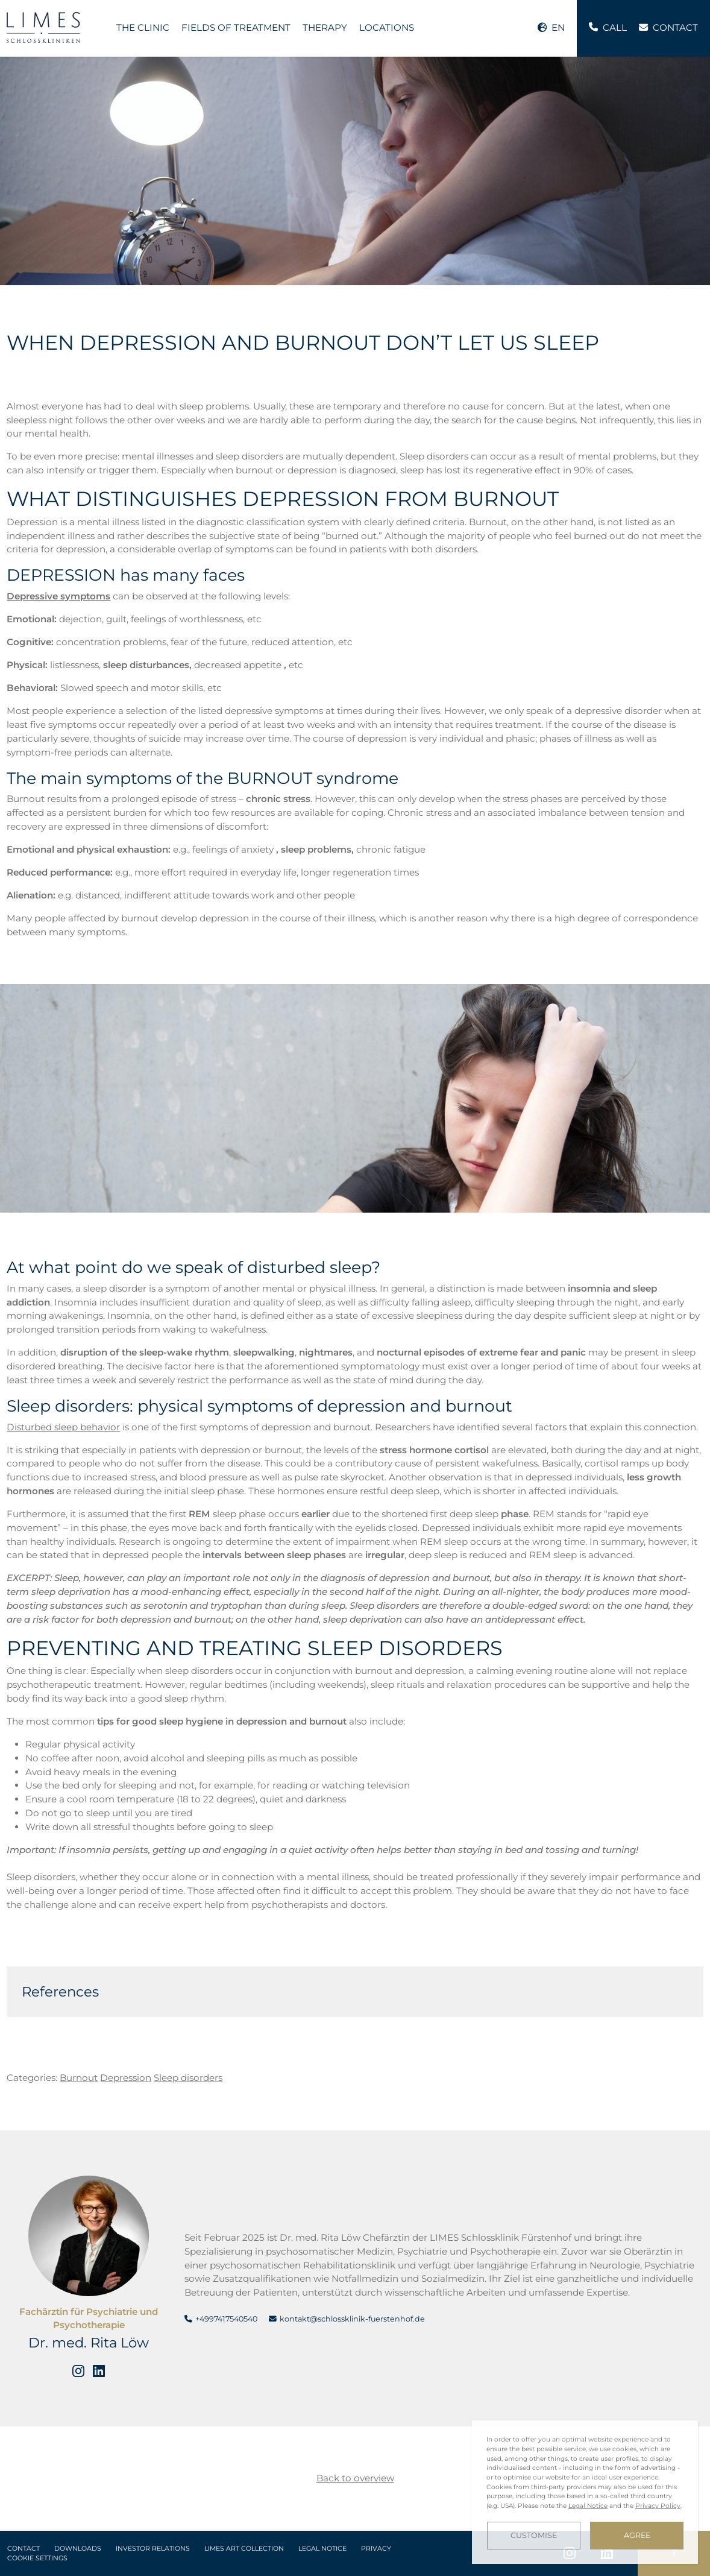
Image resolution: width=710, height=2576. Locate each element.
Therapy (325, 27)
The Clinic (142, 27)
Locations (386, 27)
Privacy (376, 2548)
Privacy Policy (657, 2506)
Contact (23, 2548)
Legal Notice (322, 2548)
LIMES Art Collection (244, 2548)
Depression (125, 2077)
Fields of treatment (236, 27)
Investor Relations (153, 2548)
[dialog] (585, 2492)
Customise (534, 2535)
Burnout (79, 2077)
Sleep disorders (188, 2077)
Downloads (77, 2548)
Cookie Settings (37, 2558)
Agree (637, 2535)
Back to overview (355, 2478)
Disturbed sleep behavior (63, 1427)
